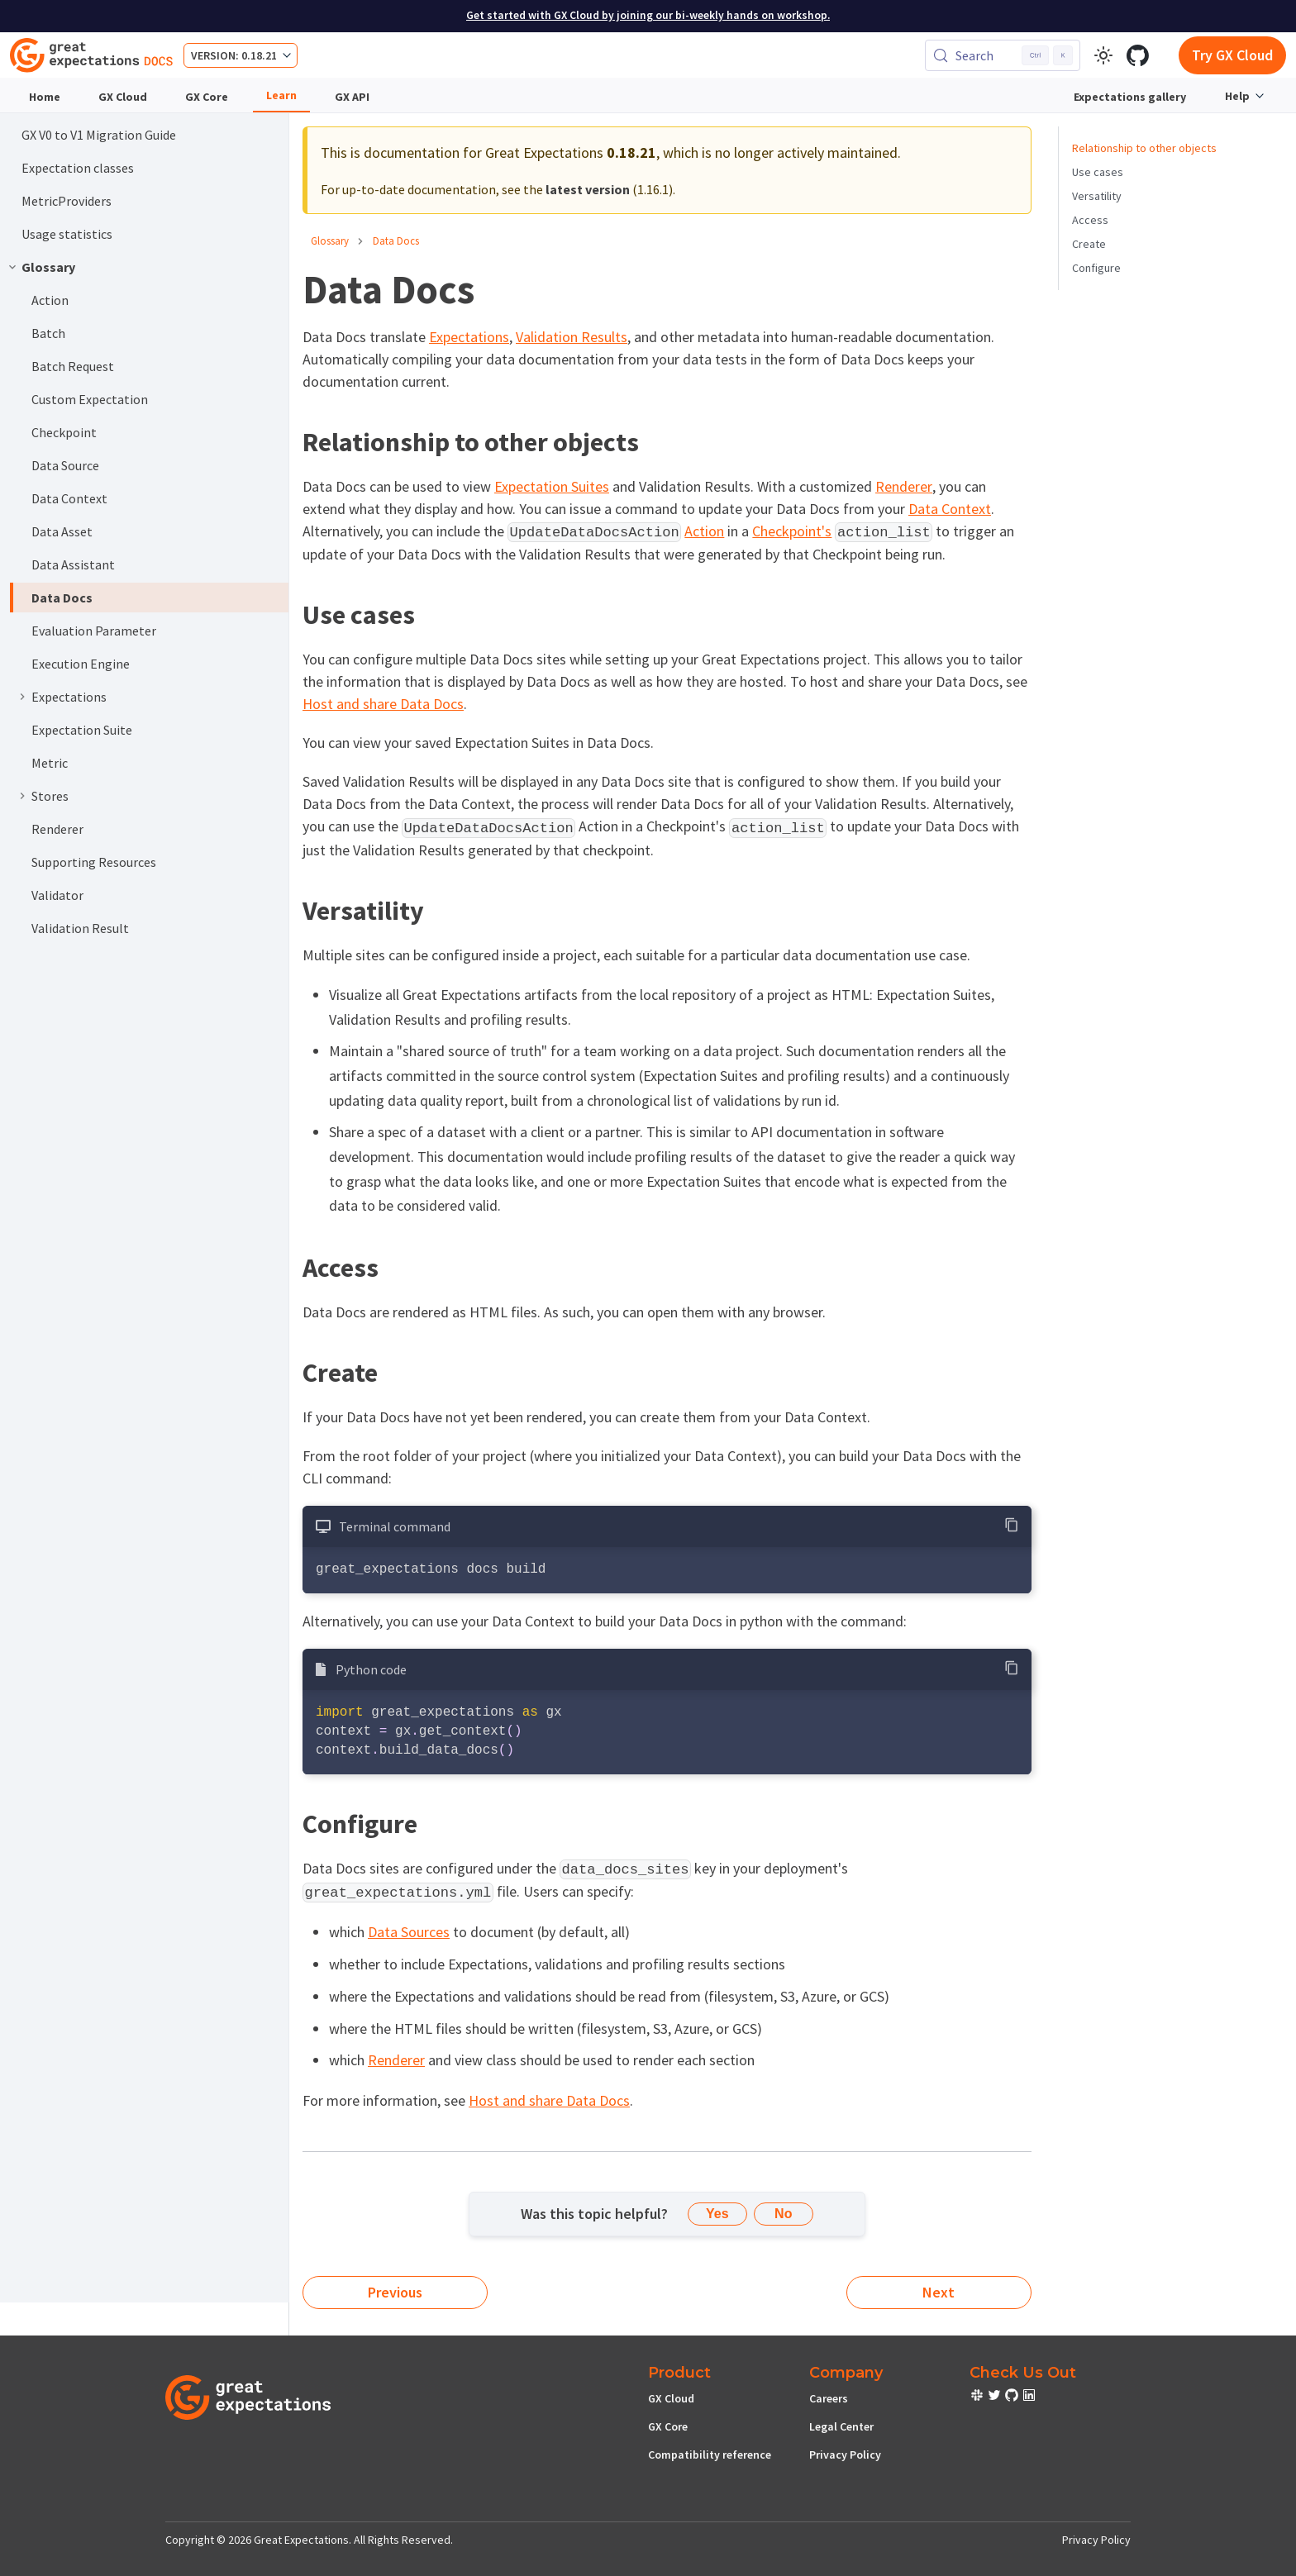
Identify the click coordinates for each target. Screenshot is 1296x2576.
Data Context (949, 508)
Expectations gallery (1130, 96)
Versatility (1097, 195)
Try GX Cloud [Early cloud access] (1232, 54)
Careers (828, 2398)
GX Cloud (122, 96)
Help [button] (1237, 95)
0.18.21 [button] (259, 55)
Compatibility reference (709, 2454)
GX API (352, 96)
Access (1090, 219)
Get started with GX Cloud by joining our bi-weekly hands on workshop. (648, 15)
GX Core (206, 96)
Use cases (1097, 171)
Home (44, 96)
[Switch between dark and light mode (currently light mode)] (1103, 55)
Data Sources (409, 1931)
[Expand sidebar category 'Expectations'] (22, 697)
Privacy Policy (845, 2454)
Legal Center (841, 2426)
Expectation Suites (551, 486)
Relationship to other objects (1144, 147)
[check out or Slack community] (978, 2397)
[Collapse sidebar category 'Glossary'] (12, 267)
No (783, 2214)
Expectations (469, 336)
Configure (1096, 267)
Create (1089, 243)
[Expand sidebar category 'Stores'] (22, 796)
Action (704, 530)
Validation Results (571, 336)
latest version (588, 189)
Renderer (903, 486)
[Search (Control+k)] (1002, 55)
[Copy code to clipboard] (1012, 1525)
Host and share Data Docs (383, 703)
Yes (717, 2214)
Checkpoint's (791, 530)
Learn (281, 95)
